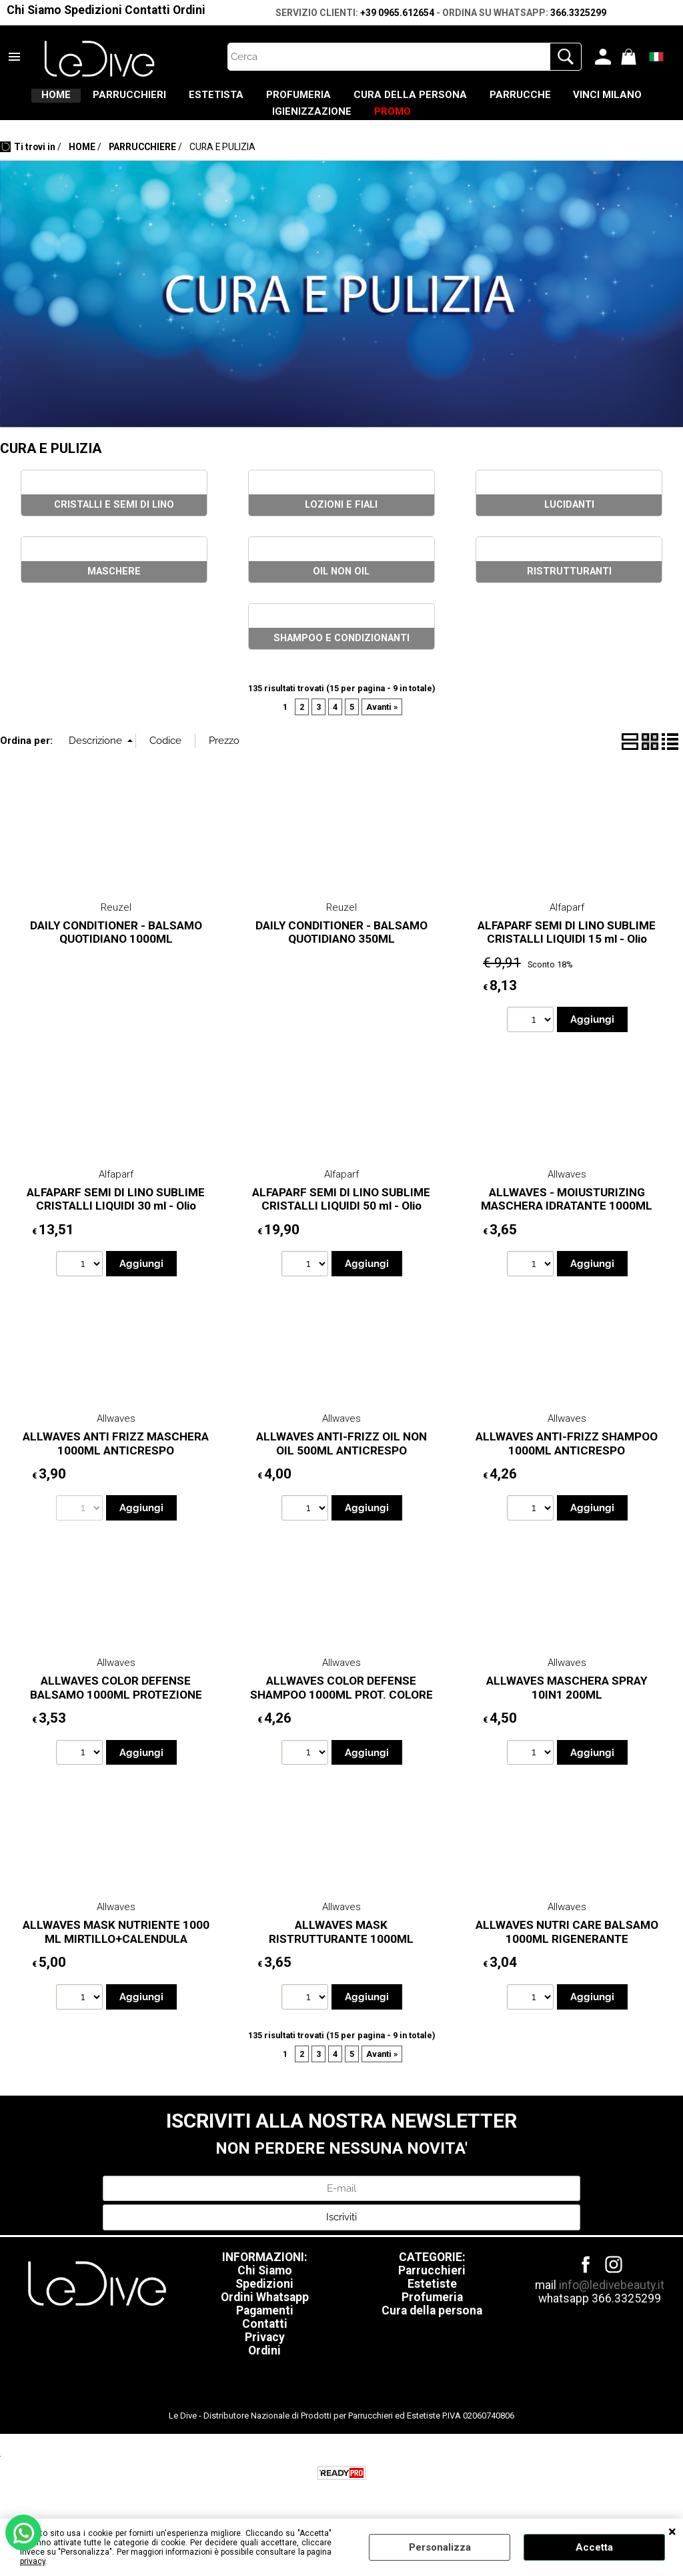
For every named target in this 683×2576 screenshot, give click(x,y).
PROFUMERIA (353, 101)
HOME (58, 101)
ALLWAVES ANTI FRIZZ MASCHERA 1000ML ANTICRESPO (116, 1466)
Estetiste (432, 2307)
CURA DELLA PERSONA (482, 101)
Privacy (265, 2360)
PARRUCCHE (609, 101)
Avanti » (382, 730)
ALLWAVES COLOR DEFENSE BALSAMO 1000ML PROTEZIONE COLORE (116, 1717)
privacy (32, 2561)
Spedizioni (93, 10)
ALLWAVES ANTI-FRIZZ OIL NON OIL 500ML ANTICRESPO (341, 1466)
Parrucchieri (432, 2293)
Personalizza (440, 2547)
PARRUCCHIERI (149, 101)
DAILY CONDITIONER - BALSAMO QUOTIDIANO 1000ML (116, 955)
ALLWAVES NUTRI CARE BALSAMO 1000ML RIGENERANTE (567, 1955)
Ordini (189, 10)
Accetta (594, 2547)
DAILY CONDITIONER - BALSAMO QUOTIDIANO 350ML (341, 955)
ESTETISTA (253, 101)
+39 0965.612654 (397, 12)
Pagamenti (264, 2333)
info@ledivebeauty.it (611, 2308)
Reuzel (116, 931)
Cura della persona (432, 2333)
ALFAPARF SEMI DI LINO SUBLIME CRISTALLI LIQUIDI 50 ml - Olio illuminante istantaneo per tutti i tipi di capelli (341, 1236)
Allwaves (567, 1198)
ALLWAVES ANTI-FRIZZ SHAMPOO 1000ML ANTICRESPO (567, 1466)
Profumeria (432, 2320)
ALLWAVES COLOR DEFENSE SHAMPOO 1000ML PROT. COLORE (341, 1711)
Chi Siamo (34, 10)
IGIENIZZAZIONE (358, 129)
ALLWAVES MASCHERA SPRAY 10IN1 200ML (566, 1711)
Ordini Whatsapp (265, 2320)
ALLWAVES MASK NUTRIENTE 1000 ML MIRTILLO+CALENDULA (116, 1955)
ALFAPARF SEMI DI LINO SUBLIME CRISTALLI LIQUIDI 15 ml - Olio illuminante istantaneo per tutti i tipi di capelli (566, 969)
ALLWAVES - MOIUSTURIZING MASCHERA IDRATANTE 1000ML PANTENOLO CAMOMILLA (566, 1229)
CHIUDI (672, 2532)
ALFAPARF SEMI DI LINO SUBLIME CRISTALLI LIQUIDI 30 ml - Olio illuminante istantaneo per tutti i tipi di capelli (115, 1236)
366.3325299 (578, 12)
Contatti (147, 10)
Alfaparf (567, 931)
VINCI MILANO (243, 129)
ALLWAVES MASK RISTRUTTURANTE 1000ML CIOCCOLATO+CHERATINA (341, 1962)
